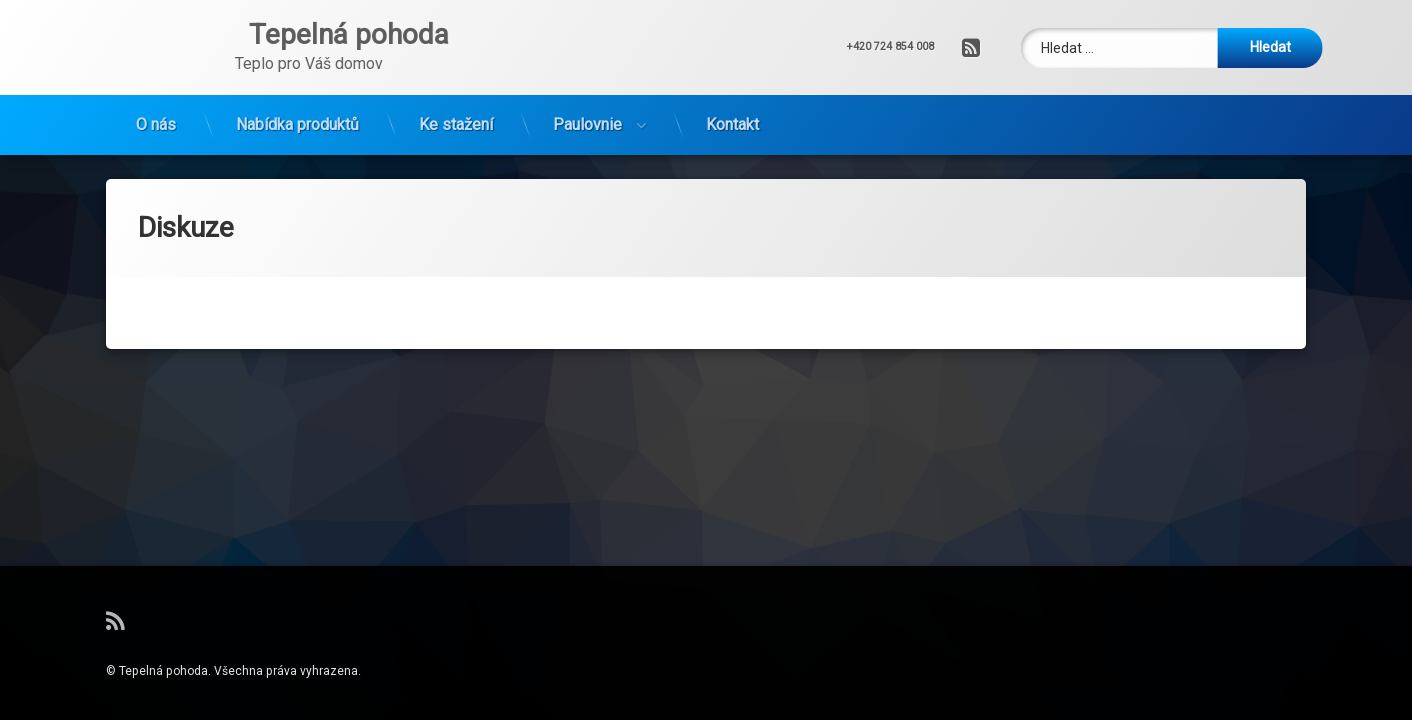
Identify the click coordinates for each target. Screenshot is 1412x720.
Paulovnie (587, 124)
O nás (156, 124)
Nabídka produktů (297, 124)
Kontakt (732, 124)
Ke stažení (456, 124)
